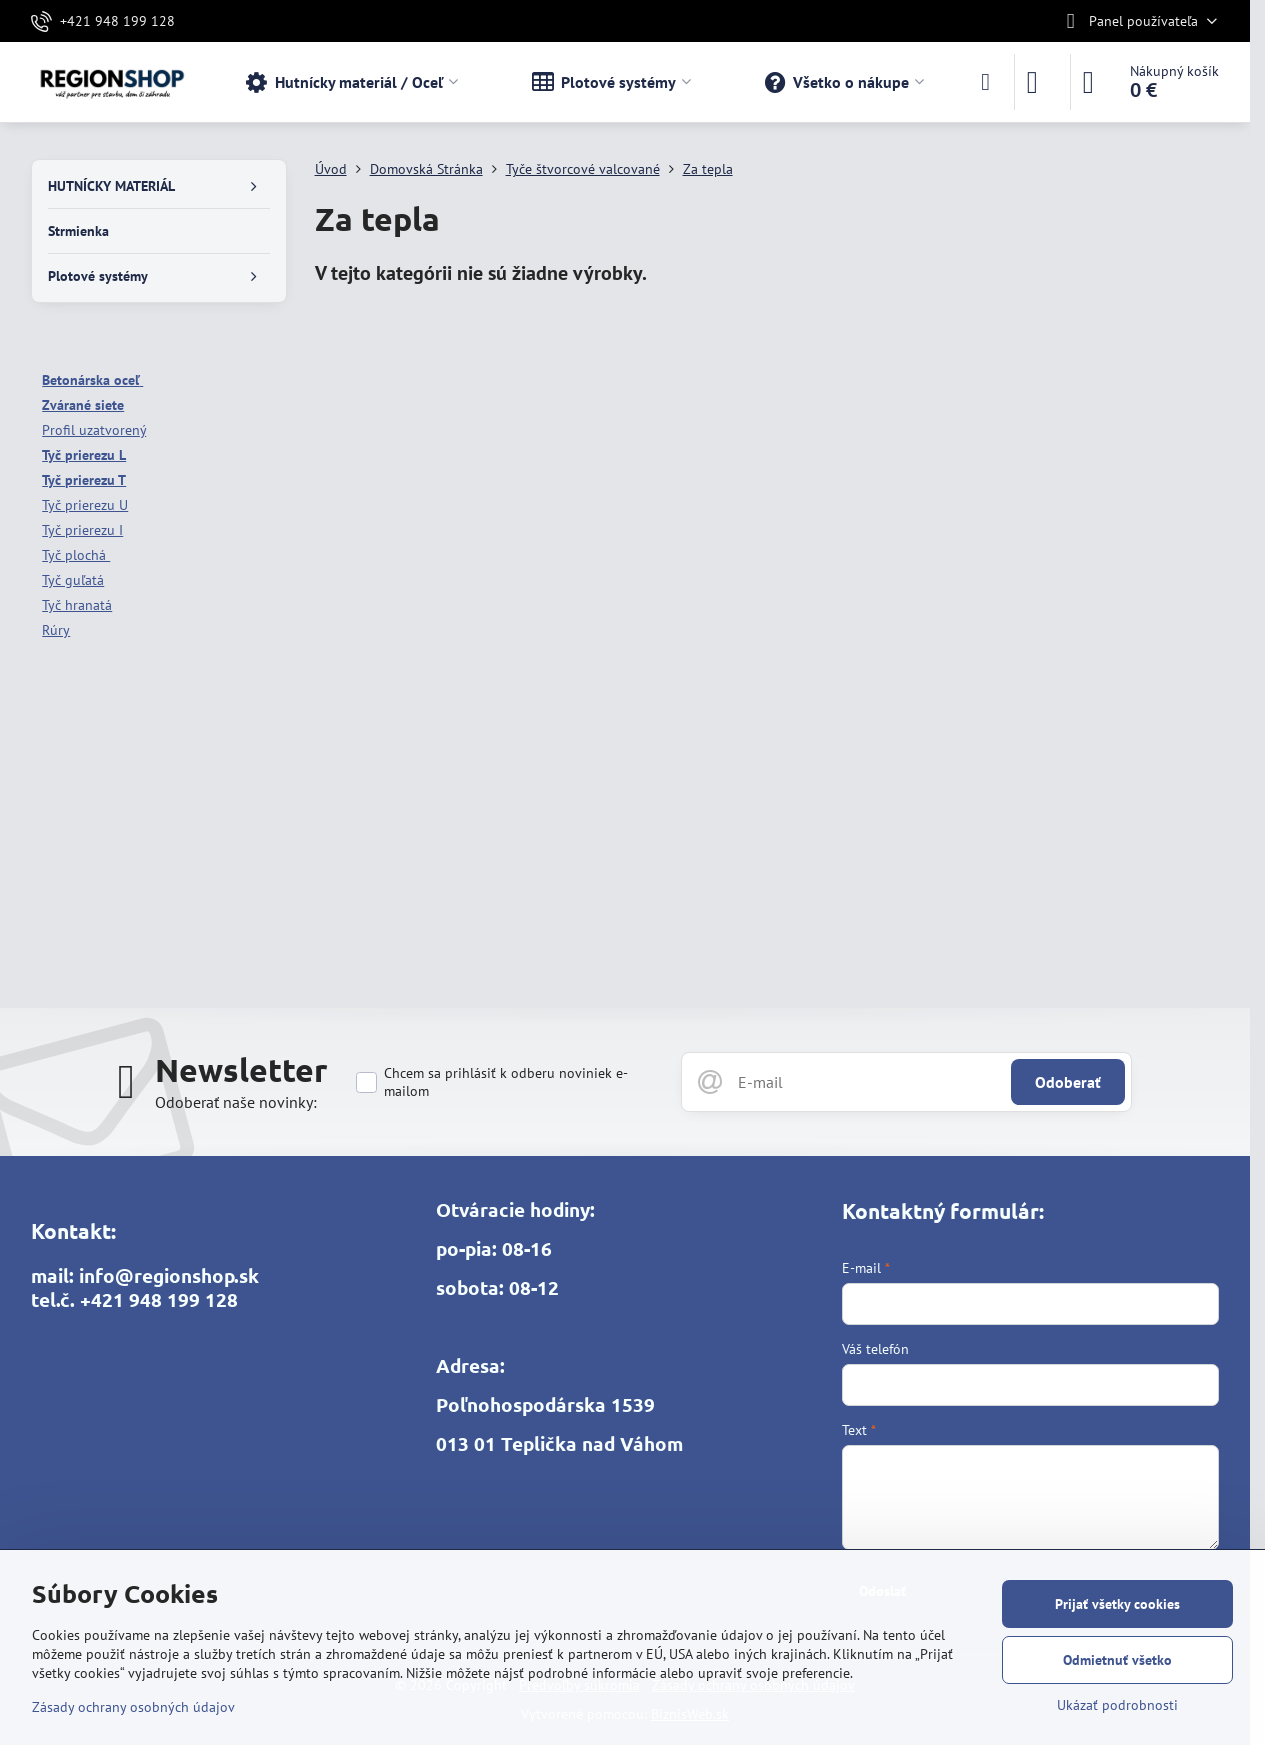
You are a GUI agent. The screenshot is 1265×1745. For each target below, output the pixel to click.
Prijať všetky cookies (1117, 1604)
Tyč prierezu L (84, 455)
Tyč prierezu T (84, 480)
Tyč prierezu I (82, 530)
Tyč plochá (76, 555)
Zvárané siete (83, 405)
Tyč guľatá (73, 580)
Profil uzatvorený (94, 430)
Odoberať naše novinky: (236, 1102)
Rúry (56, 630)
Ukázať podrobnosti (1117, 1705)
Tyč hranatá (77, 605)
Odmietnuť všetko (1117, 1660)
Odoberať (1068, 1082)
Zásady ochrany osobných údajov (133, 1707)
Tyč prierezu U (85, 505)
